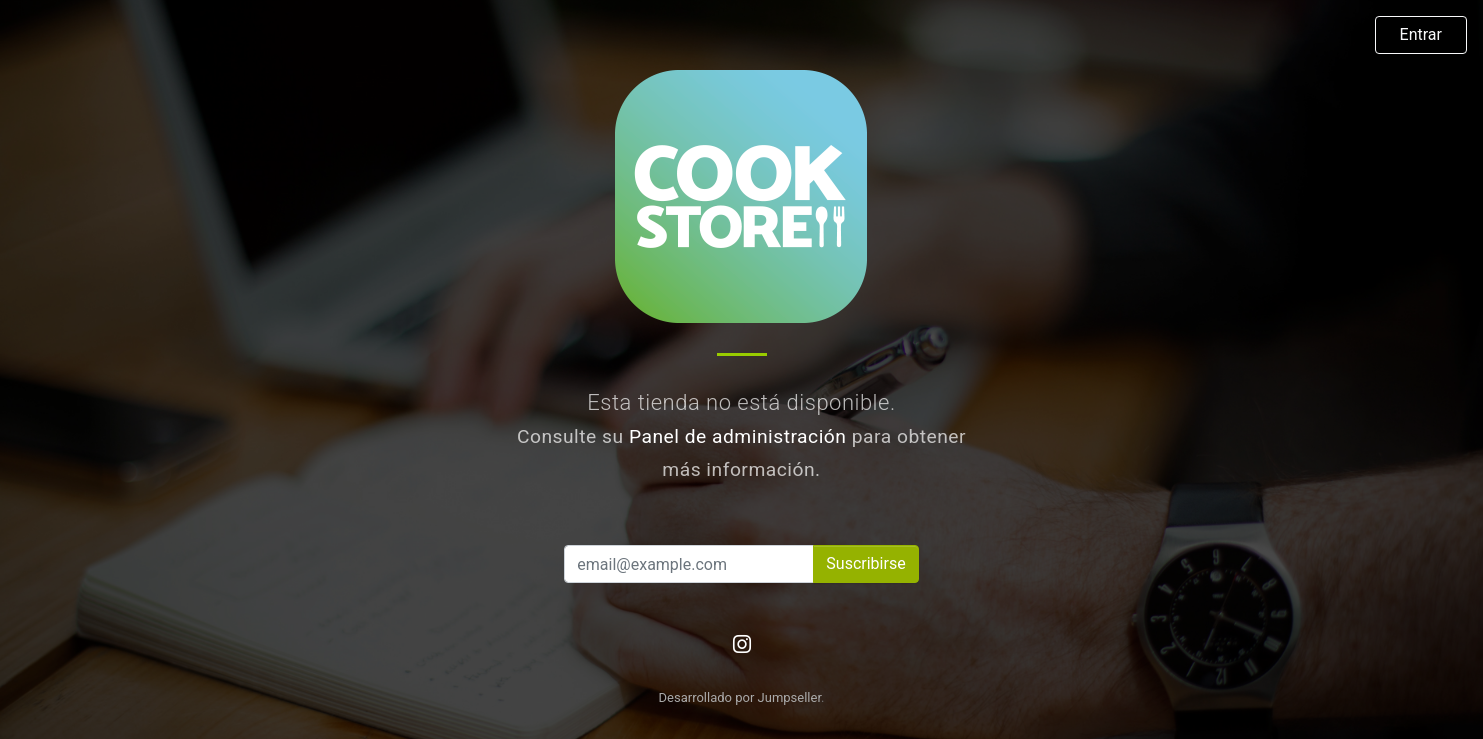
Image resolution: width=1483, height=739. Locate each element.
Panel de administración (738, 436)
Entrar (1421, 34)
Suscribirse (865, 563)
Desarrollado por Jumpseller (740, 697)
